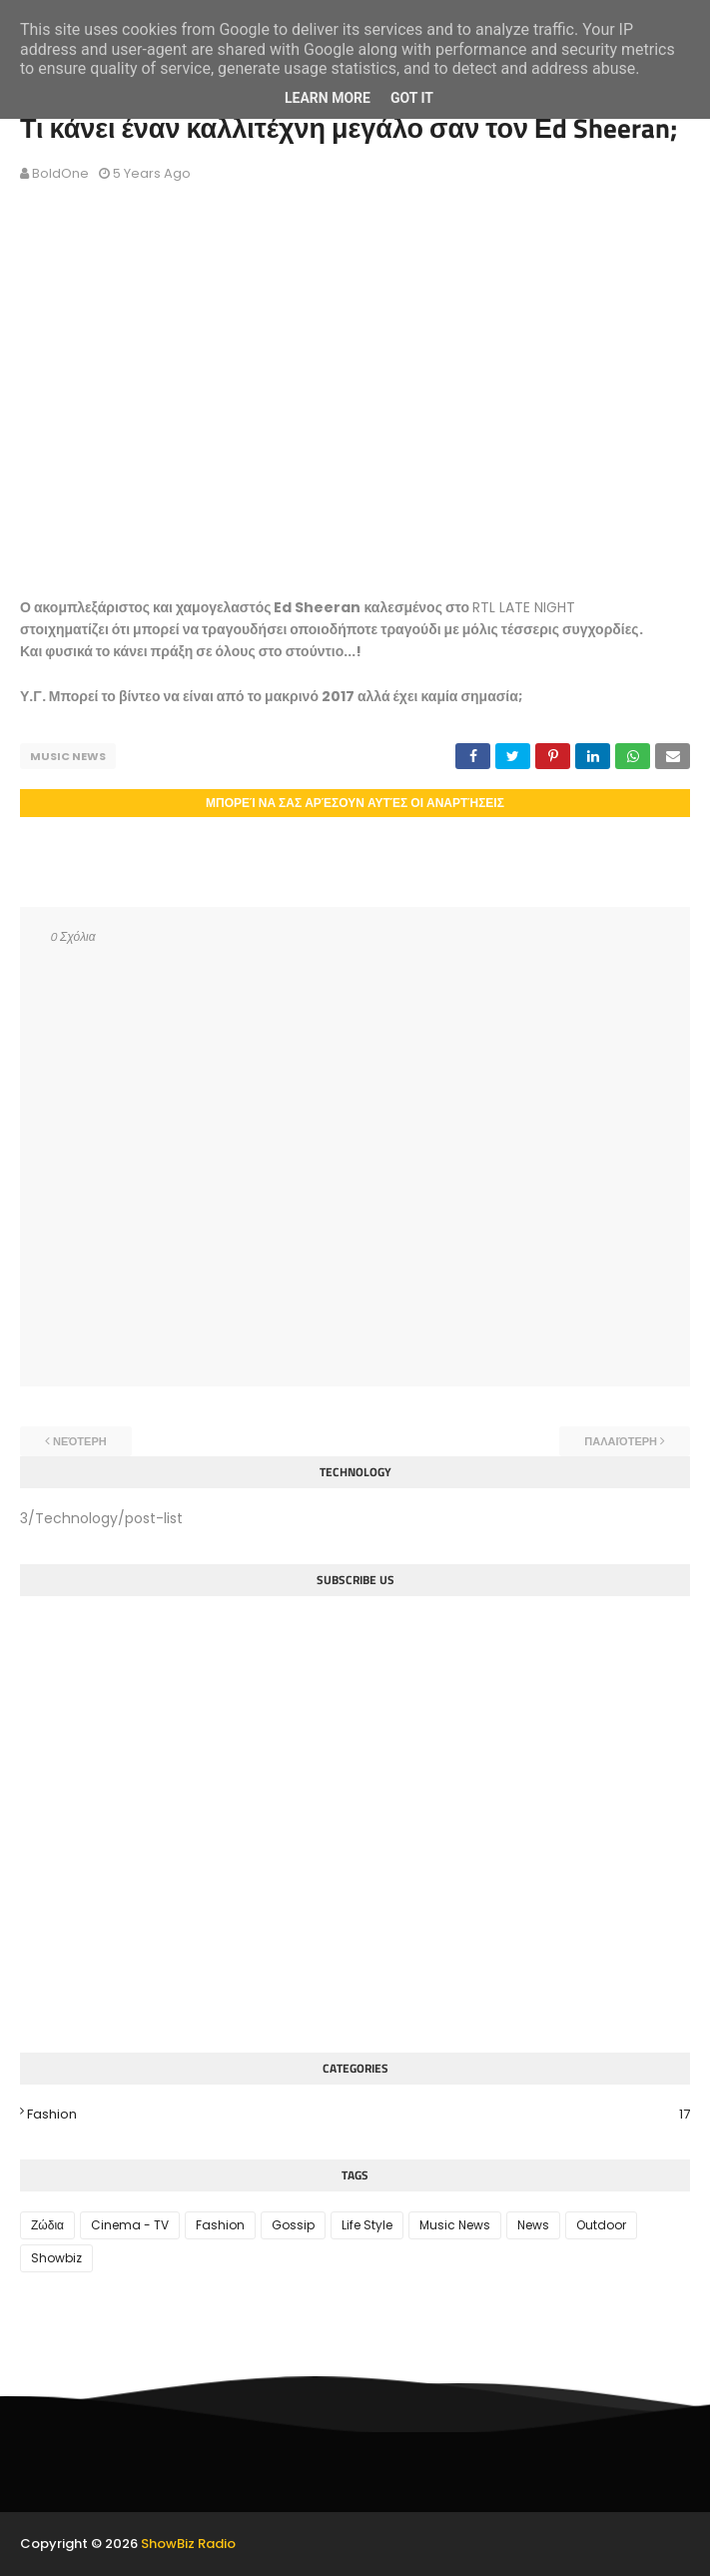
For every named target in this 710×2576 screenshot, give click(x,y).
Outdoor (601, 2224)
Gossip (293, 2224)
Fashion (358, 2115)
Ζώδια (47, 2224)
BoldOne (60, 173)
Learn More (327, 98)
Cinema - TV (130, 2224)
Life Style (367, 2224)
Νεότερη (80, 1441)
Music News (68, 756)
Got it (411, 98)
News (533, 2224)
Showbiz (56, 2257)
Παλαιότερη (620, 1441)
